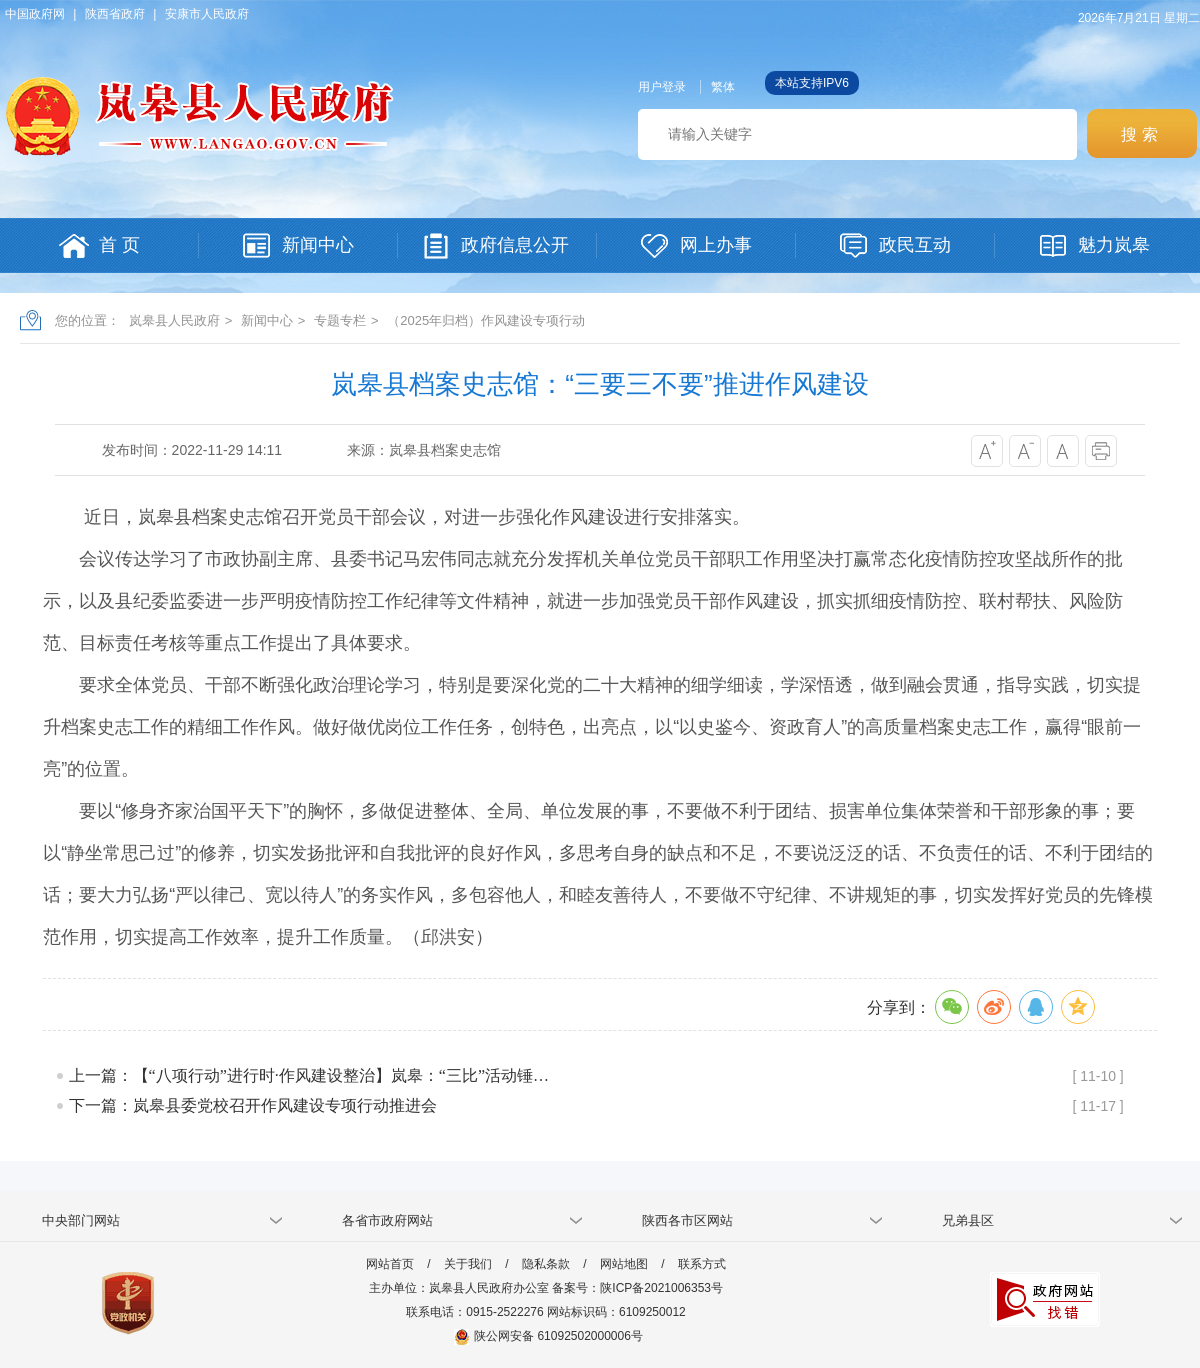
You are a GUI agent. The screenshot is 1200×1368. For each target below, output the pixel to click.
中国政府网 (35, 14)
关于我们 (468, 1264)
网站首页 (390, 1264)
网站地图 (624, 1264)
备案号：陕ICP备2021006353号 (637, 1288)
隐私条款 (546, 1264)
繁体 (723, 87)
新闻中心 (267, 320)
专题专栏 (340, 320)
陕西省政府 (115, 14)
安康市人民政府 (207, 14)
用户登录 (662, 87)
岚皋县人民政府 (174, 320)
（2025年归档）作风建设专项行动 (486, 320)
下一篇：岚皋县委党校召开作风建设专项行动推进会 (253, 1105)
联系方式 (702, 1264)
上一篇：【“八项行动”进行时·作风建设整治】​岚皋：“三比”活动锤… (309, 1075)
